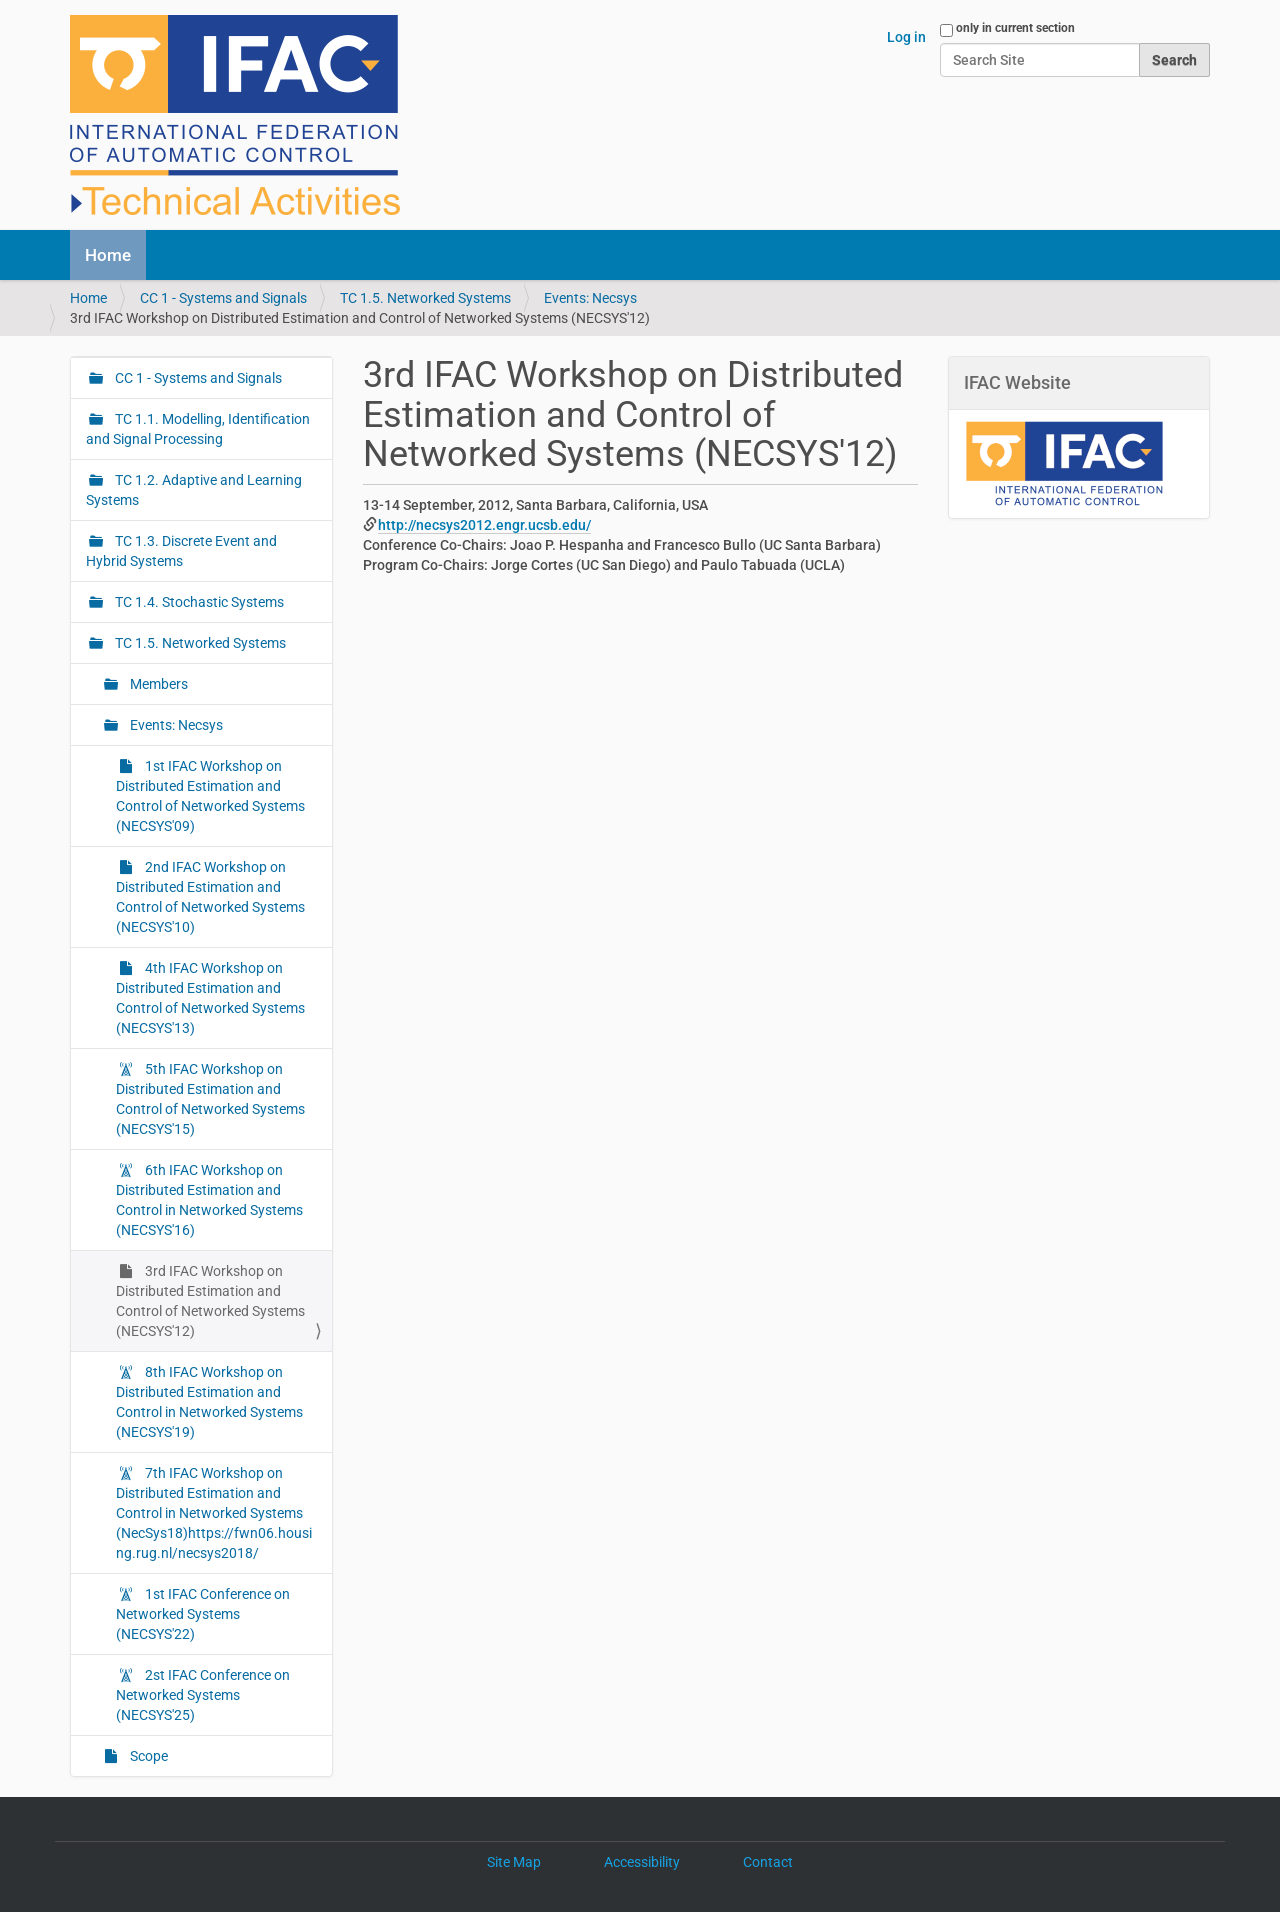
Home (108, 255)
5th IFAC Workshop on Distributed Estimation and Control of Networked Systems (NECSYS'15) (210, 1099)
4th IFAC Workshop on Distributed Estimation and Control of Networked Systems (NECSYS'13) (210, 998)
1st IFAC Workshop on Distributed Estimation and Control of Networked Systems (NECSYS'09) (210, 796)
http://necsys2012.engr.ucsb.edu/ (484, 525)
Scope (147, 1756)
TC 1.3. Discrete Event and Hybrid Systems (181, 551)
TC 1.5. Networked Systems (425, 298)
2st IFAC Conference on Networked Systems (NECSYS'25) (203, 1695)
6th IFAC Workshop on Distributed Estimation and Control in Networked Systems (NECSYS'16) (209, 1200)
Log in (906, 37)
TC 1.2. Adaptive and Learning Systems (194, 490)
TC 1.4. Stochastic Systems (198, 602)
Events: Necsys (590, 298)
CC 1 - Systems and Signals (223, 298)
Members (157, 684)
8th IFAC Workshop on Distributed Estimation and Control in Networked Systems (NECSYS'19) (209, 1402)
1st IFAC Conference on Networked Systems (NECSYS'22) (203, 1614)
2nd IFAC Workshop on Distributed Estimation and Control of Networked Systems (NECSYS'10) (210, 897)
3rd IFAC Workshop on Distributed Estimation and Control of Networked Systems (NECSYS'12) (210, 1301)
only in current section (1015, 28)
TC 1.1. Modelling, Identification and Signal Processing (198, 429)
